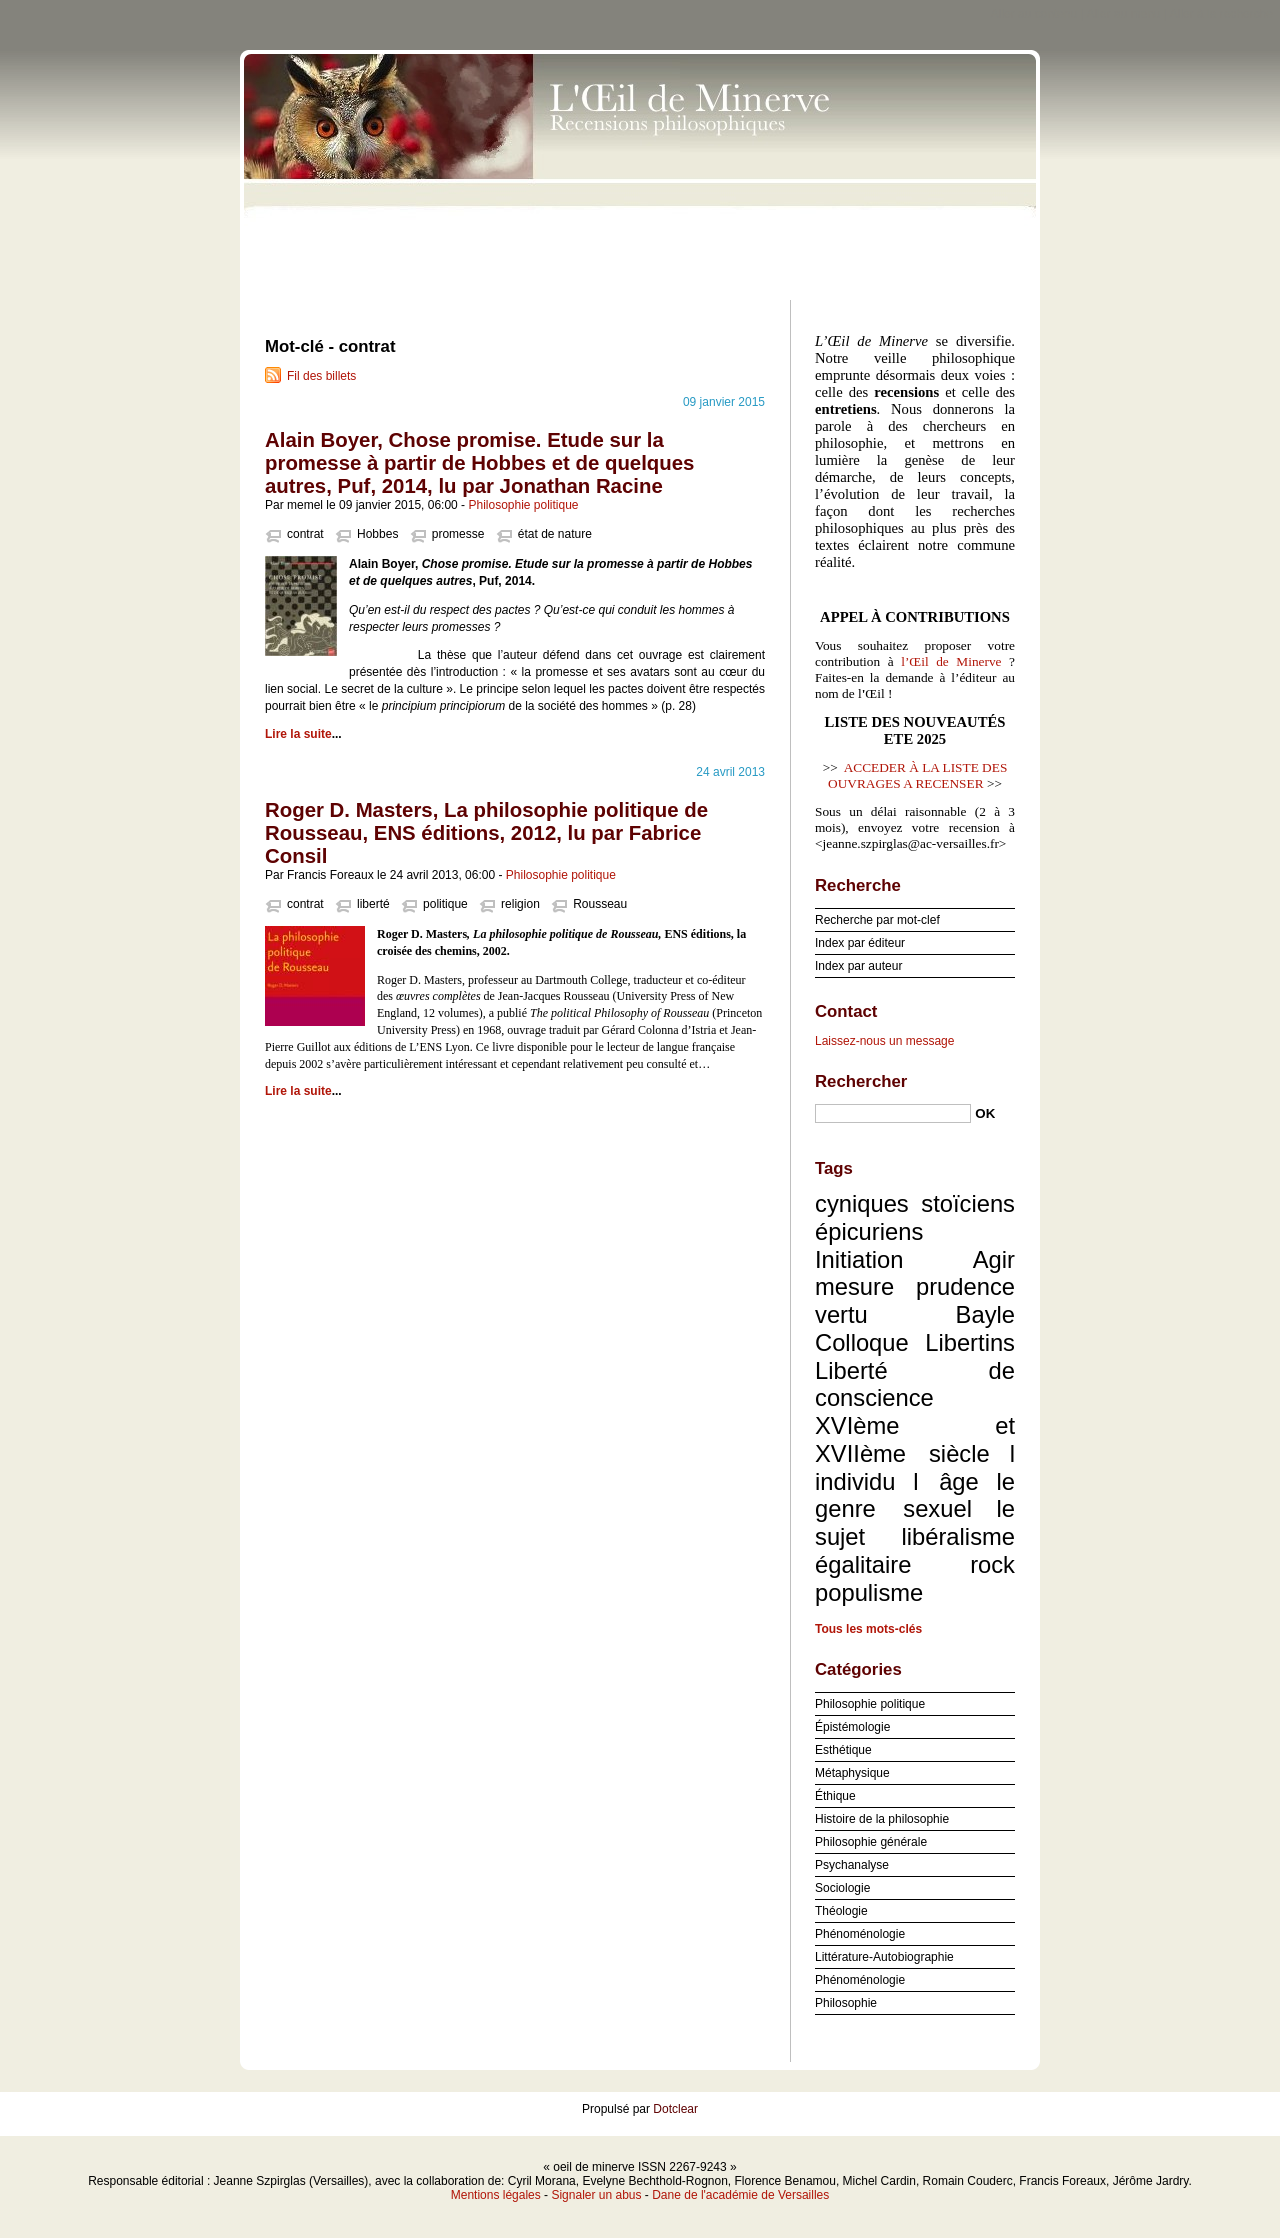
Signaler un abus (596, 2195)
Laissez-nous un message (884, 1041)
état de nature (555, 534)
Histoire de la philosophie (882, 1819)
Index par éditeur (860, 943)
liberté (373, 904)
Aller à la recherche (1221, 14)
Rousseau (600, 904)
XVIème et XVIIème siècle (915, 1439)
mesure (854, 1286)
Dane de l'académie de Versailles (740, 2195)
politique (445, 904)
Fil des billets (321, 376)
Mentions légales (496, 2195)
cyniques (862, 1203)
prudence (965, 1286)
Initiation (859, 1259)
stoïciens (968, 1203)
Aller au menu (1123, 14)
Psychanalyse (852, 1865)
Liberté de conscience (915, 1384)
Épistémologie (852, 1727)
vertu (841, 1314)
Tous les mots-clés (868, 1629)
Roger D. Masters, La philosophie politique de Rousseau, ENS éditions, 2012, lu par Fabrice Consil (486, 833)
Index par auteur (858, 966)
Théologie (841, 1911)
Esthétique (843, 1750)
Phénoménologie (860, 1934)
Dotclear (675, 2109)
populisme (869, 1592)
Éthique (835, 1796)
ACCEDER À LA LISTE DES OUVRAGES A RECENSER (917, 775)
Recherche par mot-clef (877, 920)
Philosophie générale (871, 1842)
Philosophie (846, 2003)
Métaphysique (852, 1773)
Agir (994, 1259)
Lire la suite (298, 734)
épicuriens (869, 1231)
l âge (946, 1481)
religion (520, 904)
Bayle (985, 1314)
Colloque (862, 1342)
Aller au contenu (1034, 14)
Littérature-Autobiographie (884, 1957)
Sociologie (842, 1888)
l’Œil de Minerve (951, 661)
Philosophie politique (523, 505)
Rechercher (861, 1081)
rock (992, 1564)
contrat (305, 534)
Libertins (970, 1342)
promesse (458, 534)
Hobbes (377, 534)
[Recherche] (893, 1113)
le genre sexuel (915, 1495)
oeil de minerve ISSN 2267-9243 (640, 170)
